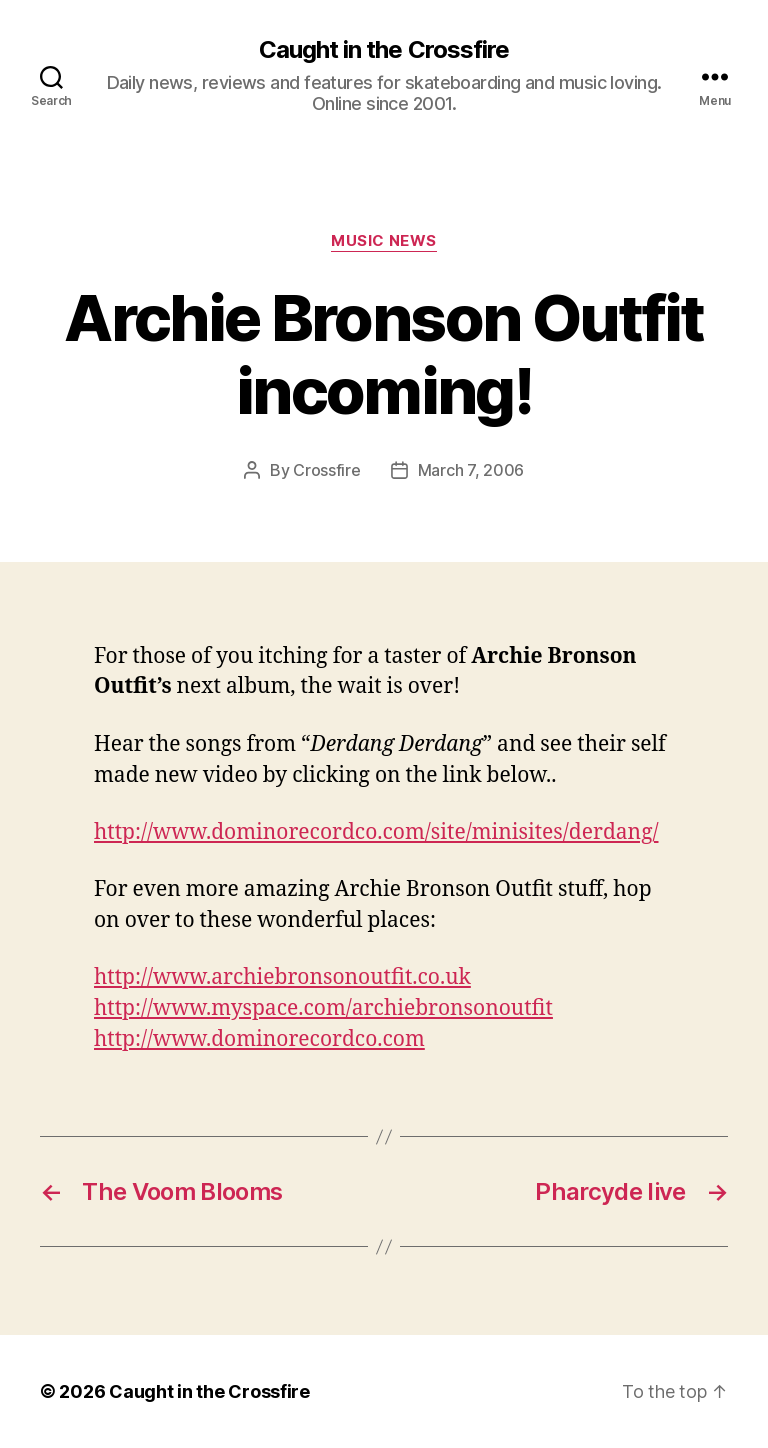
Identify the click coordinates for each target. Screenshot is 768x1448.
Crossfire (327, 470)
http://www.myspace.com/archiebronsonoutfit (323, 1008)
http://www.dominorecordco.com (259, 1039)
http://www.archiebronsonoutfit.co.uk (282, 977)
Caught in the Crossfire (383, 50)
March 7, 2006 (471, 470)
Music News (384, 241)
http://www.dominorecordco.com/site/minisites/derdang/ (376, 832)
